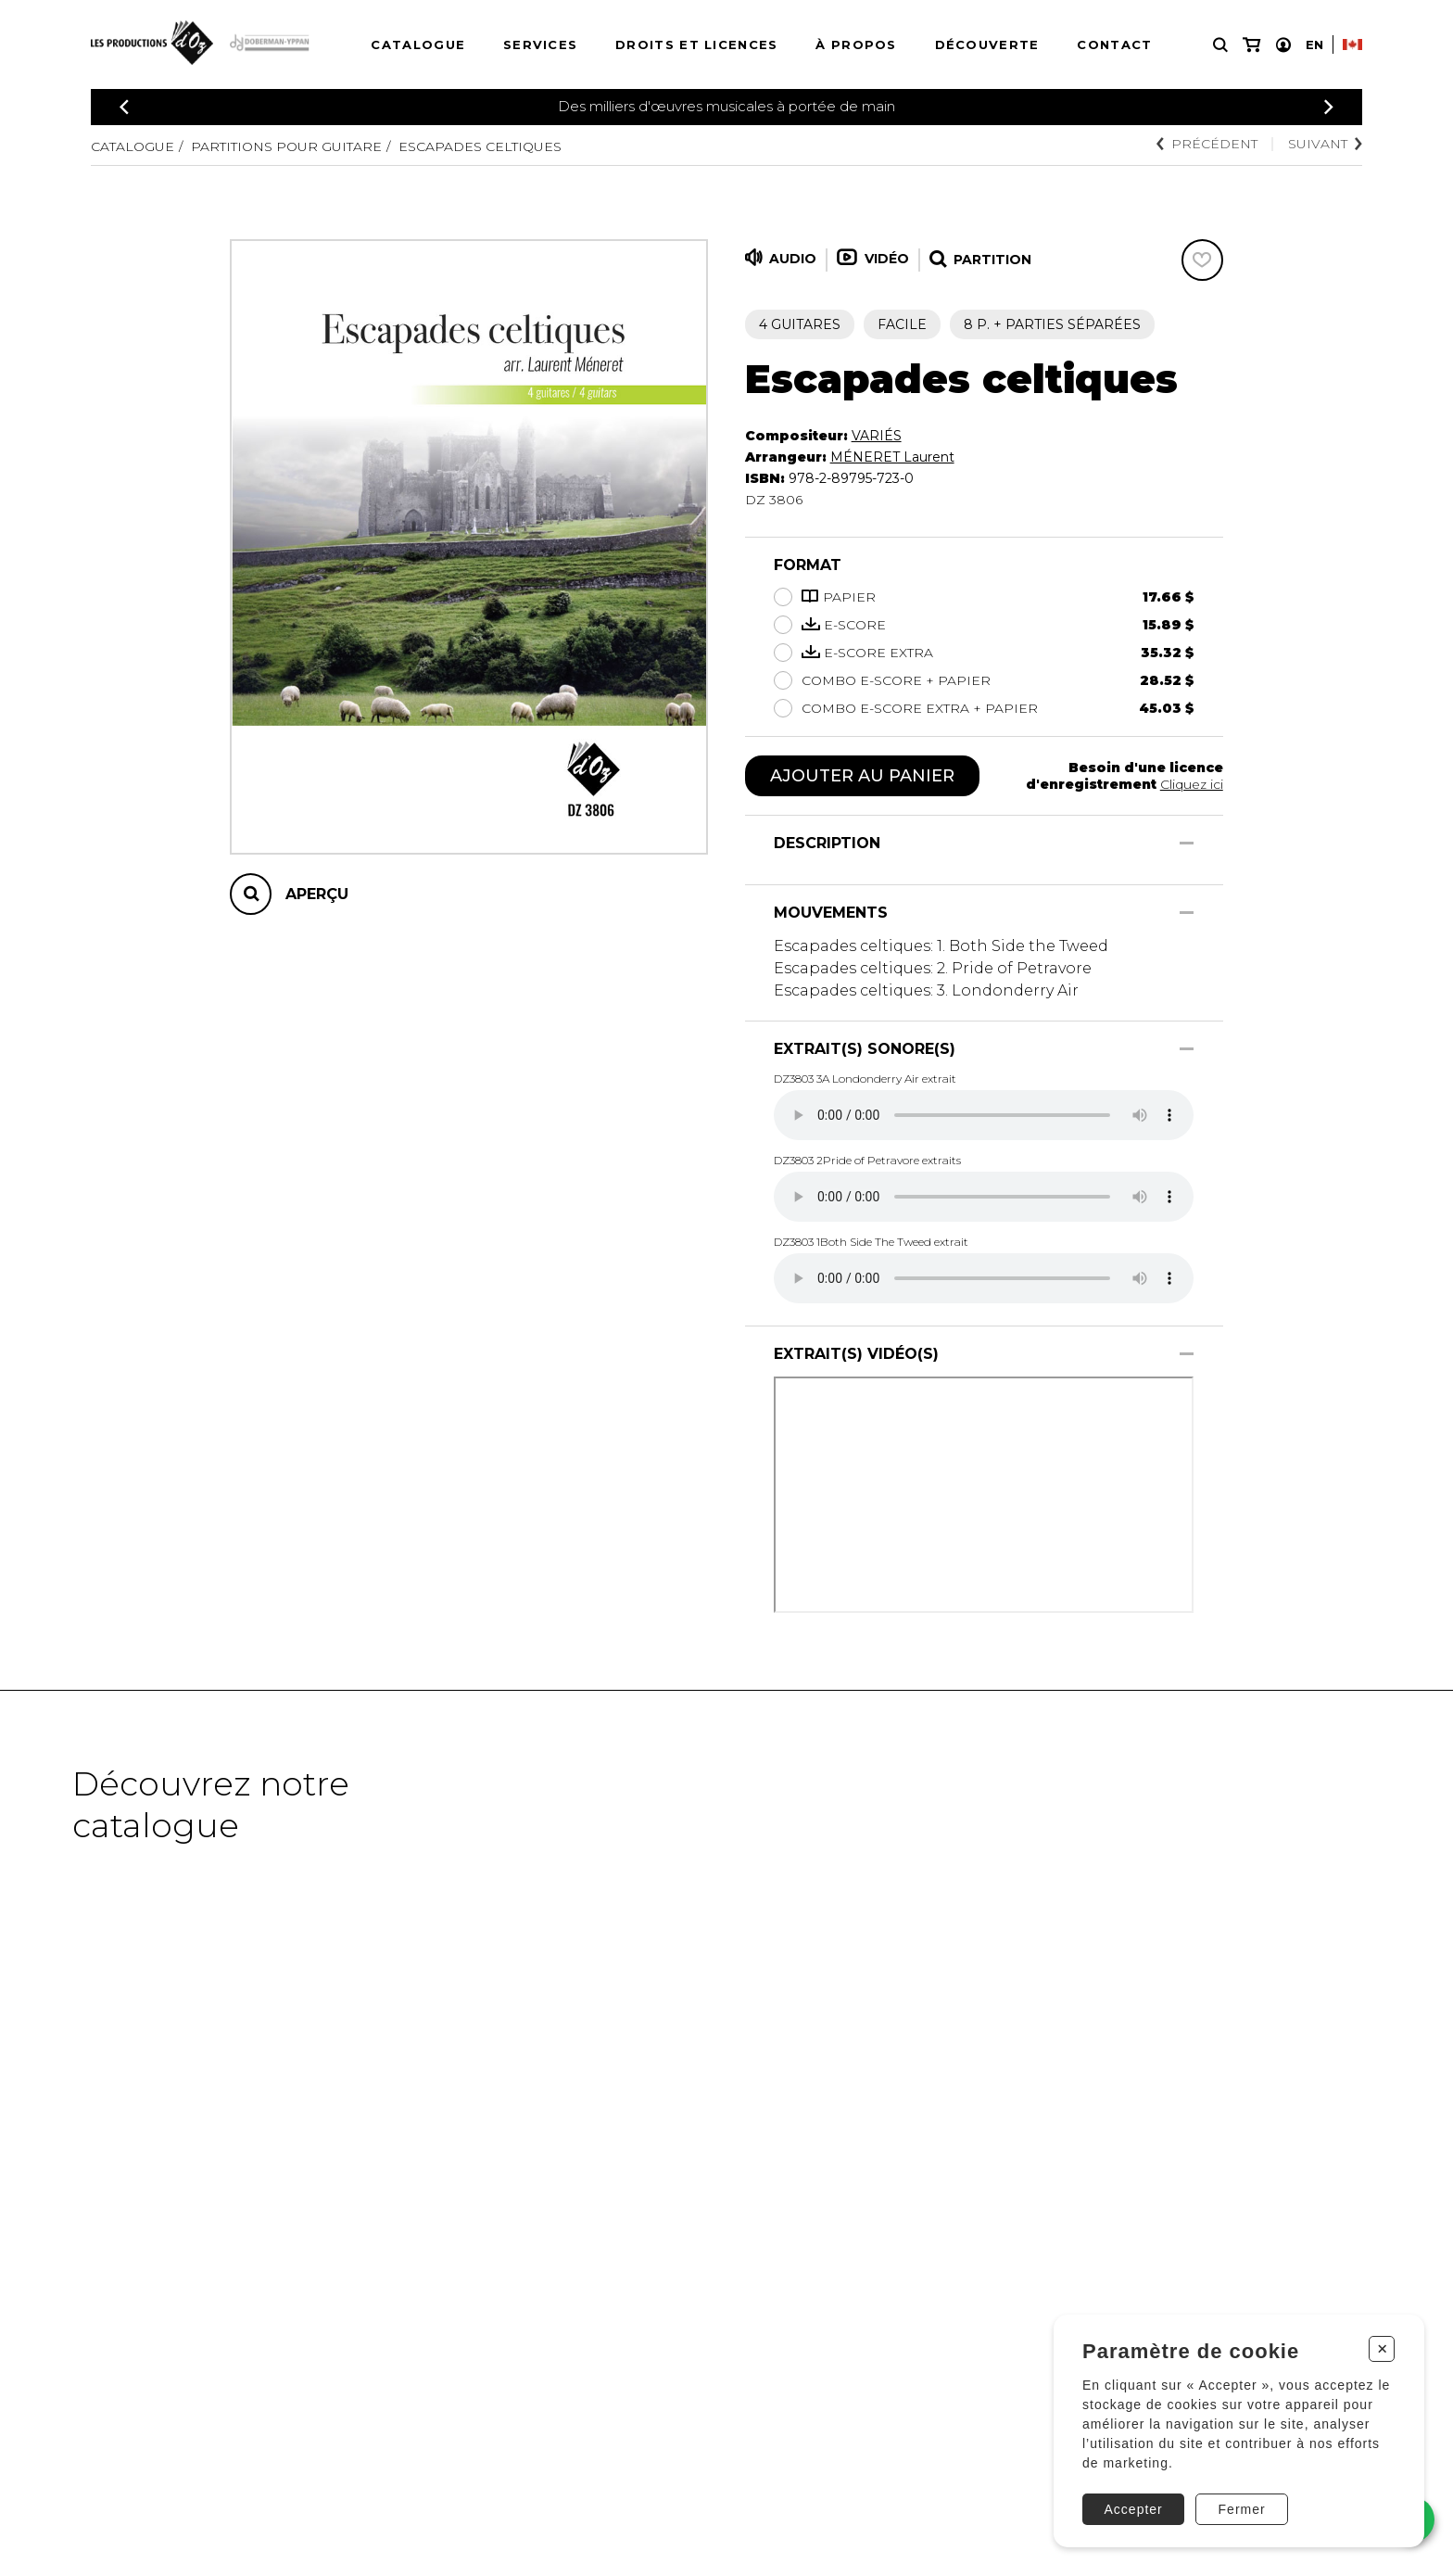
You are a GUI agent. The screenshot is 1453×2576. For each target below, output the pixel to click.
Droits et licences (696, 44)
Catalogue (418, 44)
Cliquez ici (1191, 784)
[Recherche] (1220, 45)
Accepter (1134, 2509)
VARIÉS (877, 435)
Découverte (987, 44)
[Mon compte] (1283, 45)
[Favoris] (1202, 260)
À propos (855, 44)
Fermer (1242, 2509)
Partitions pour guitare (286, 146)
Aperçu (316, 894)
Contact (1114, 44)
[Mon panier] (1251, 45)
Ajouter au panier (862, 776)
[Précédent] (124, 107)
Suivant (1325, 143)
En (1314, 44)
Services (540, 44)
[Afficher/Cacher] (1187, 843)
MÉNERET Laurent (892, 457)
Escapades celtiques (480, 146)
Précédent (1206, 143)
